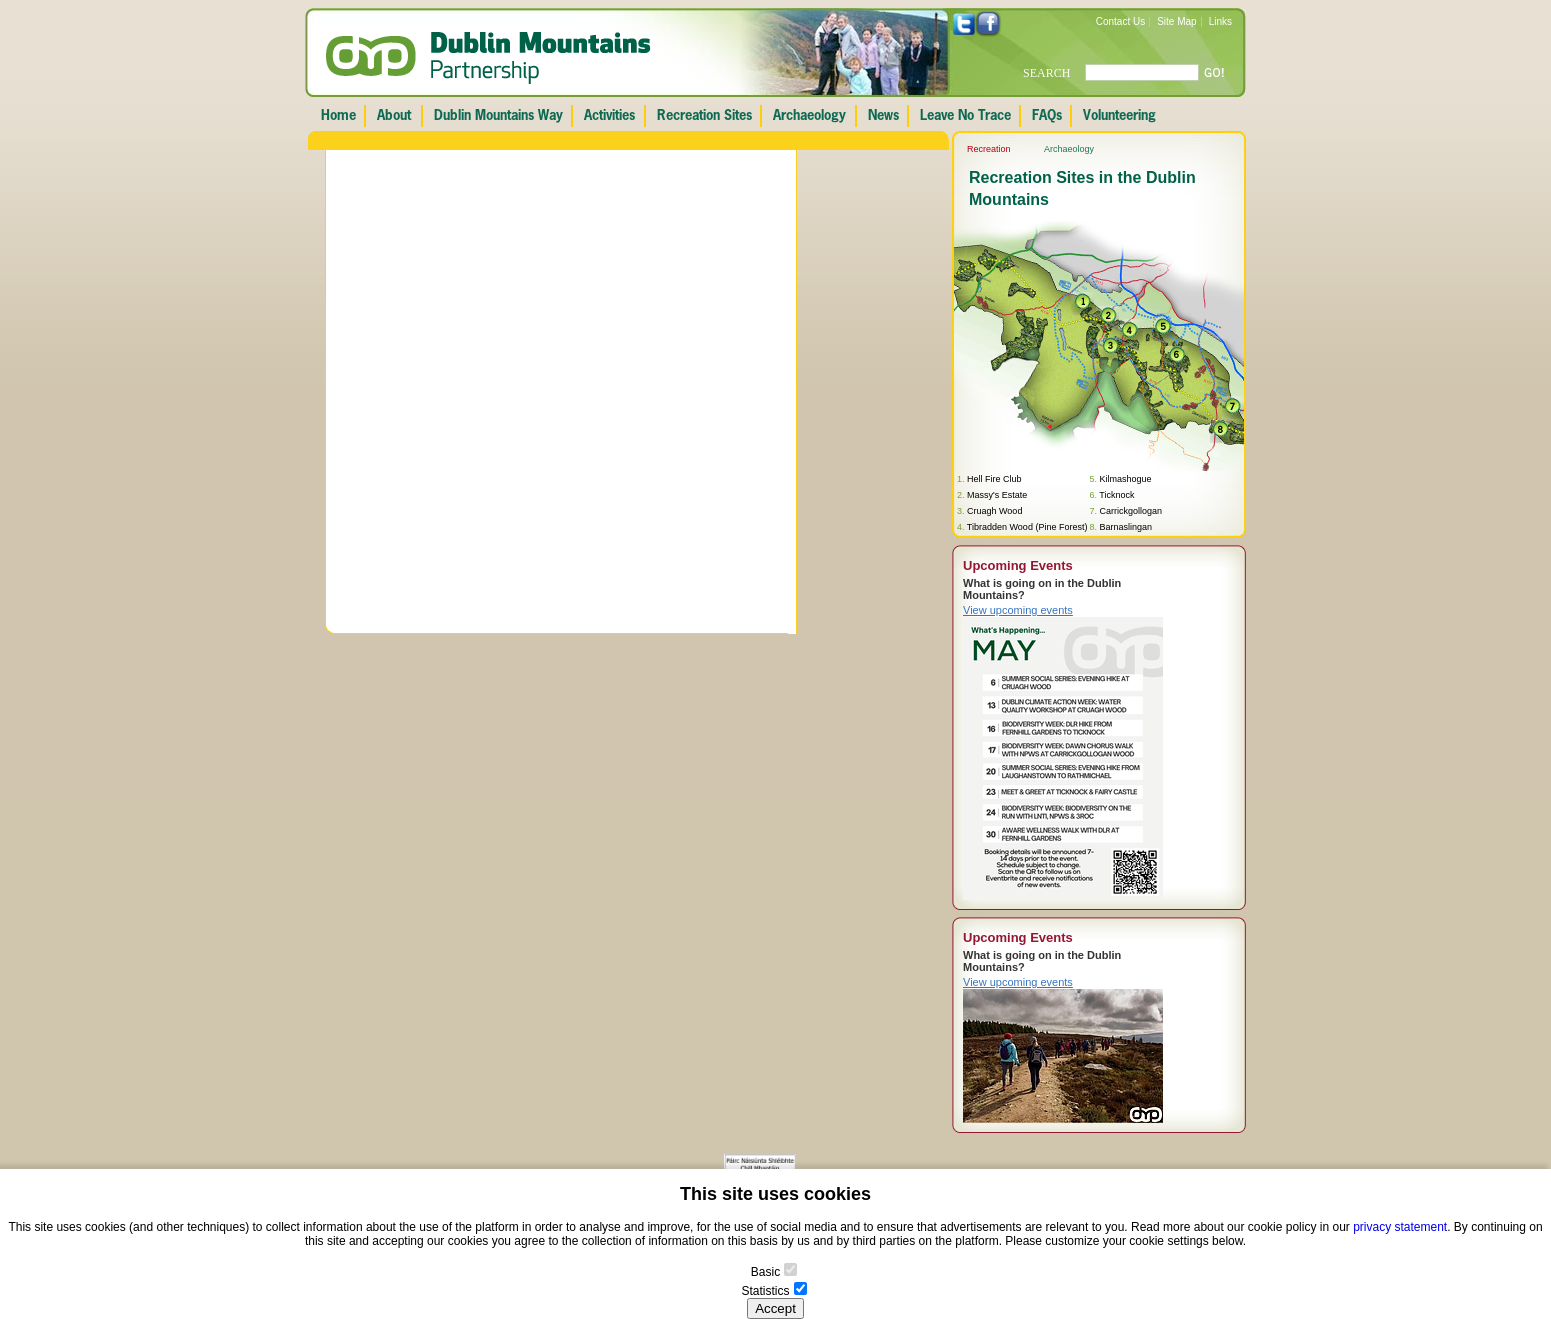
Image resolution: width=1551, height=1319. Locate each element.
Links (1220, 21)
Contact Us (1120, 21)
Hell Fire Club (994, 479)
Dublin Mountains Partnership (488, 58)
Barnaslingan (1125, 527)
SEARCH (1046, 73)
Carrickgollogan (1130, 511)
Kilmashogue (1125, 479)
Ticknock (1116, 495)
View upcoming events (1018, 610)
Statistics (765, 1291)
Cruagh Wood (994, 511)
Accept (775, 1308)
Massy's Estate (997, 495)
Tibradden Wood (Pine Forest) (1027, 527)
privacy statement (1400, 1227)
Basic (765, 1272)
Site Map (1176, 21)
